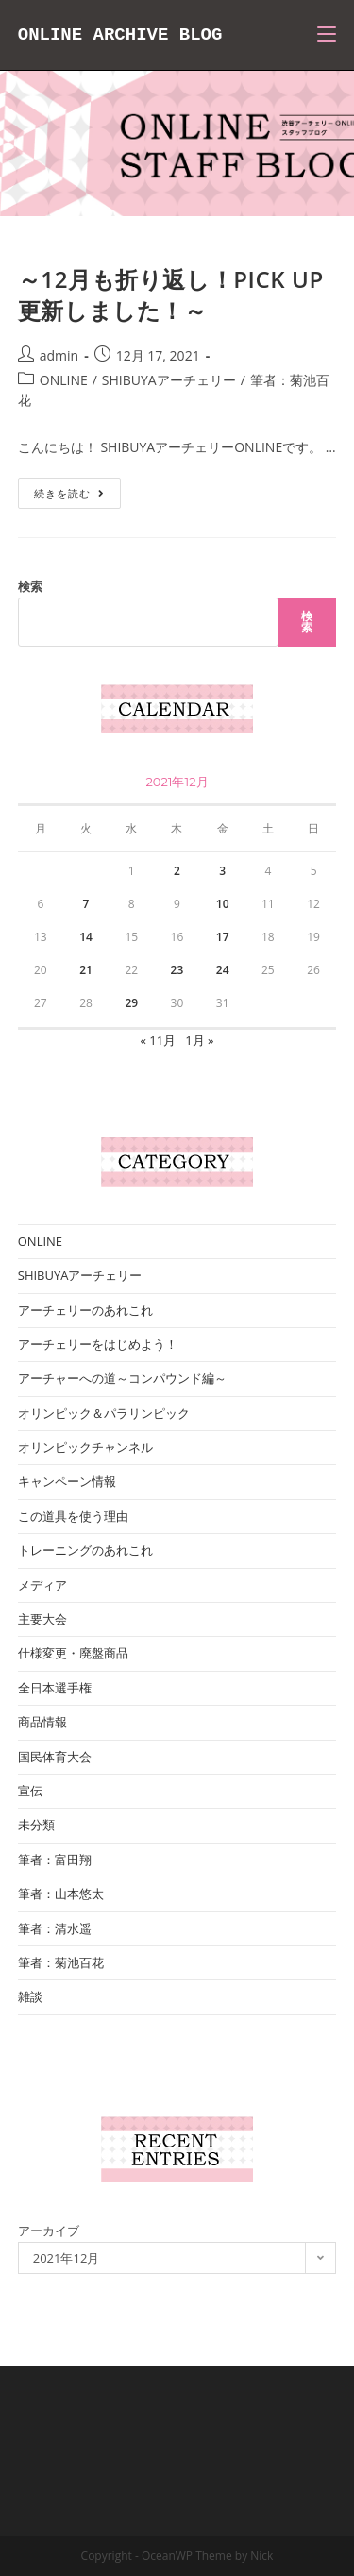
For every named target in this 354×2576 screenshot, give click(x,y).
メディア (42, 1584)
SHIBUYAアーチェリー (169, 380)
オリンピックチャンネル (85, 1447)
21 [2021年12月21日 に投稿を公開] (86, 970)
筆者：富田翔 (55, 1859)
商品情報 (42, 1721)
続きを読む (77, 496)
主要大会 (42, 1618)
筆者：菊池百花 (61, 1962)
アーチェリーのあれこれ (85, 1310)
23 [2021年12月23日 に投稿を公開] (177, 970)
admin (59, 355)
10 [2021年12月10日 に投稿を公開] (222, 904)
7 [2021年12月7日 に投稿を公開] (86, 904)
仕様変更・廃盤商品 (73, 1652)
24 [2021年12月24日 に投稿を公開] (222, 970)
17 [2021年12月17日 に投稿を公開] (222, 937)
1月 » (199, 1040)
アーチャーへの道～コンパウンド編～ (122, 1378)
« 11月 (158, 1040)
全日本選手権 (55, 1687)
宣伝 (30, 1790)
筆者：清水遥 (55, 1928)
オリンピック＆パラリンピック (104, 1413)
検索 (30, 586)
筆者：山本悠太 (61, 1893)
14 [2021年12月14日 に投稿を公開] (86, 937)
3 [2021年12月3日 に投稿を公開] (222, 871)
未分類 (36, 1824)
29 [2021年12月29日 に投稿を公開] (131, 1003)
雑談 (30, 1996)
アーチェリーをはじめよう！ (97, 1344)
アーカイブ (48, 2230)
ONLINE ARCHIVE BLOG (120, 35)
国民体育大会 (55, 1756)
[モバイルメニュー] (326, 35)
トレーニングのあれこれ (85, 1549)
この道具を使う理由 (73, 1515)
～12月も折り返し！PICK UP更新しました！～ (171, 295)
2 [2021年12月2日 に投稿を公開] (177, 871)
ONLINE (64, 380)
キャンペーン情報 (67, 1481)
